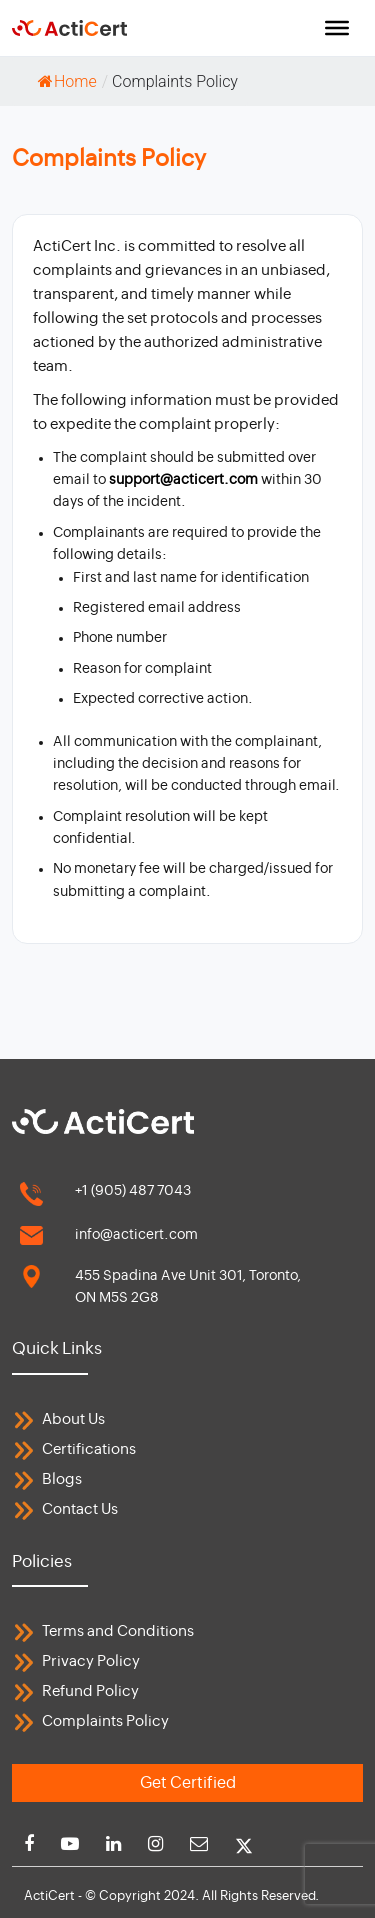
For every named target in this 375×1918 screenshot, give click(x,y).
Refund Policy (90, 1691)
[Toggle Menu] (337, 28)
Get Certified (188, 1783)
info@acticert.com (136, 1235)
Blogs (62, 1479)
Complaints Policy (105, 1721)
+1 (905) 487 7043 (133, 1191)
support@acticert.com (185, 480)
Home (67, 81)
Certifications (89, 1449)
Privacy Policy (91, 1661)
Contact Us (80, 1509)
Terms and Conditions (118, 1631)
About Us (73, 1419)
